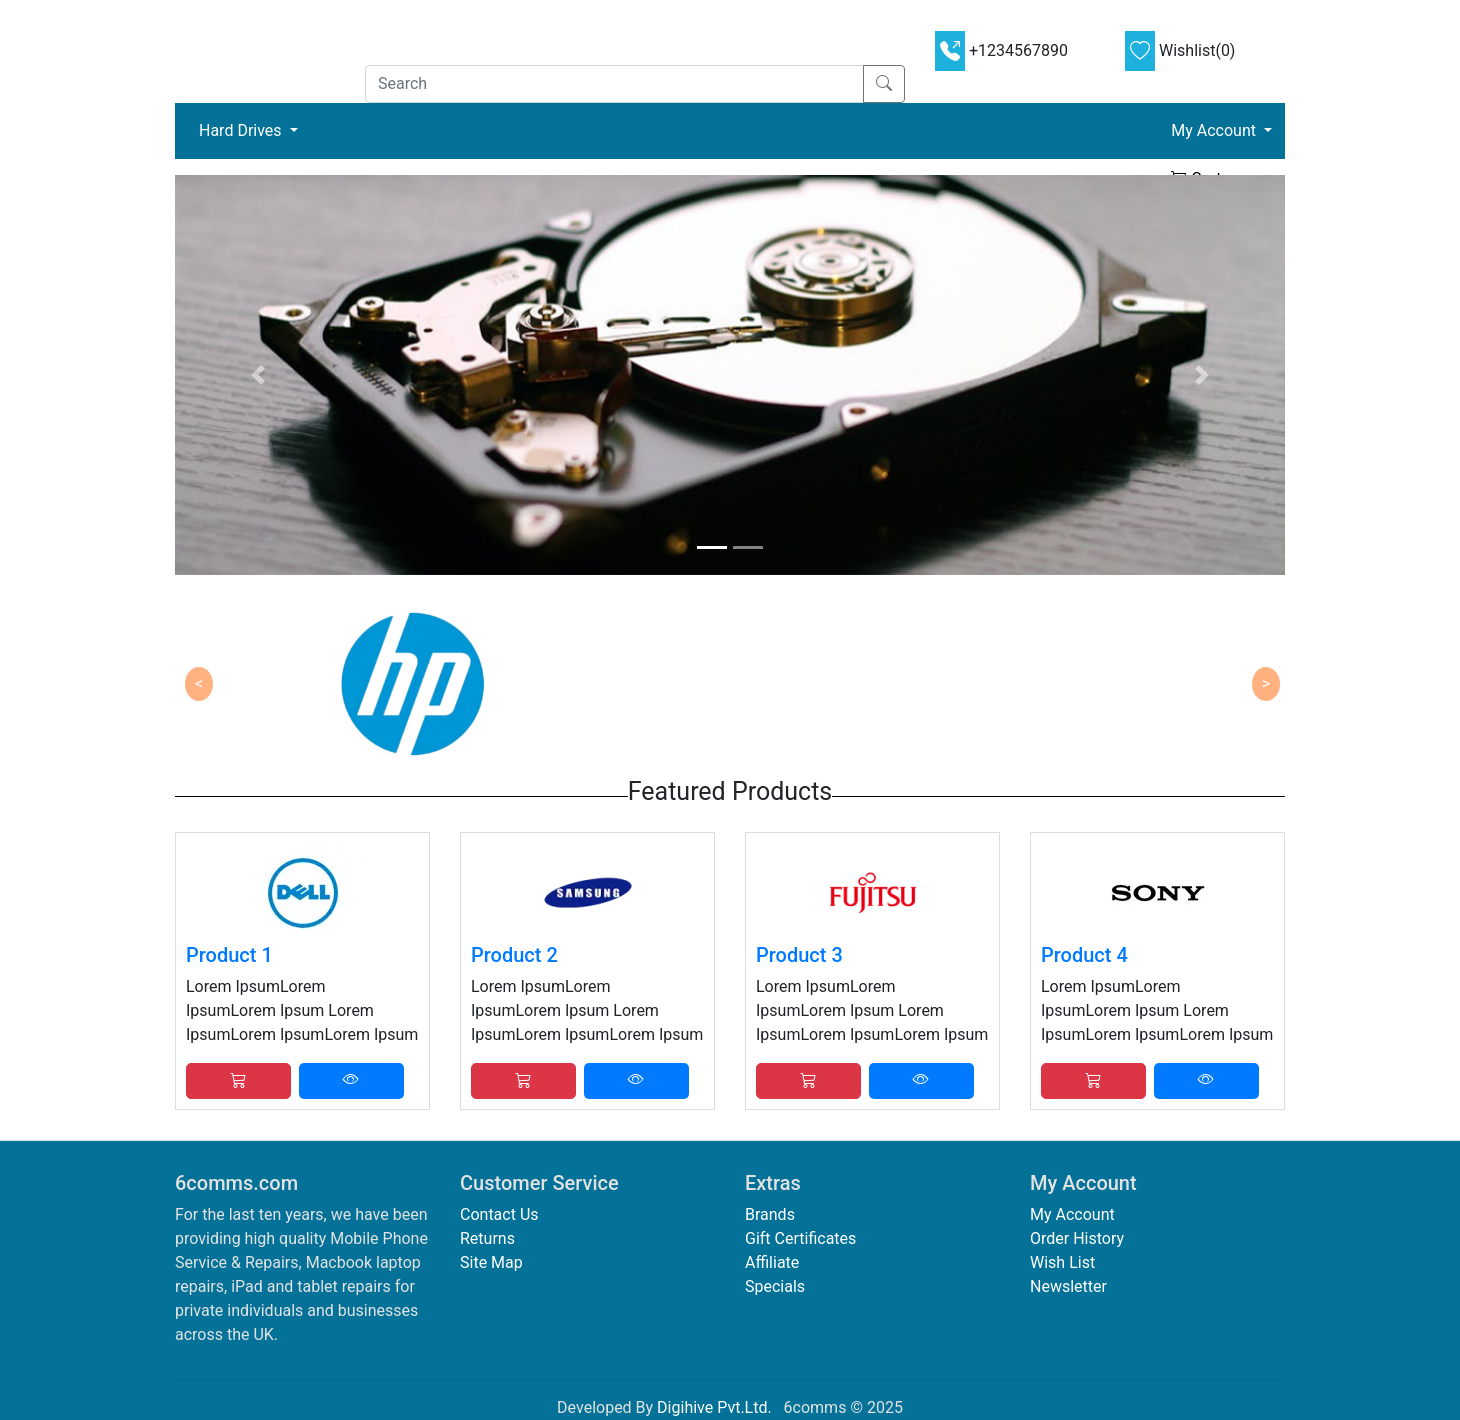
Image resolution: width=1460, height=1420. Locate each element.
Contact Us (499, 1214)
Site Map (491, 1262)
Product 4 (1084, 955)
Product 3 (799, 955)
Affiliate (772, 1262)
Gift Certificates (800, 1238)
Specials (775, 1286)
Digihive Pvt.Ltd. (714, 1407)
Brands (770, 1214)
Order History (1077, 1238)
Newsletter (1068, 1286)
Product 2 (514, 955)
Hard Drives (252, 129)
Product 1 (229, 955)
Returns (487, 1238)
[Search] (614, 84)
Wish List (1062, 1262)
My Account (1072, 1214)
